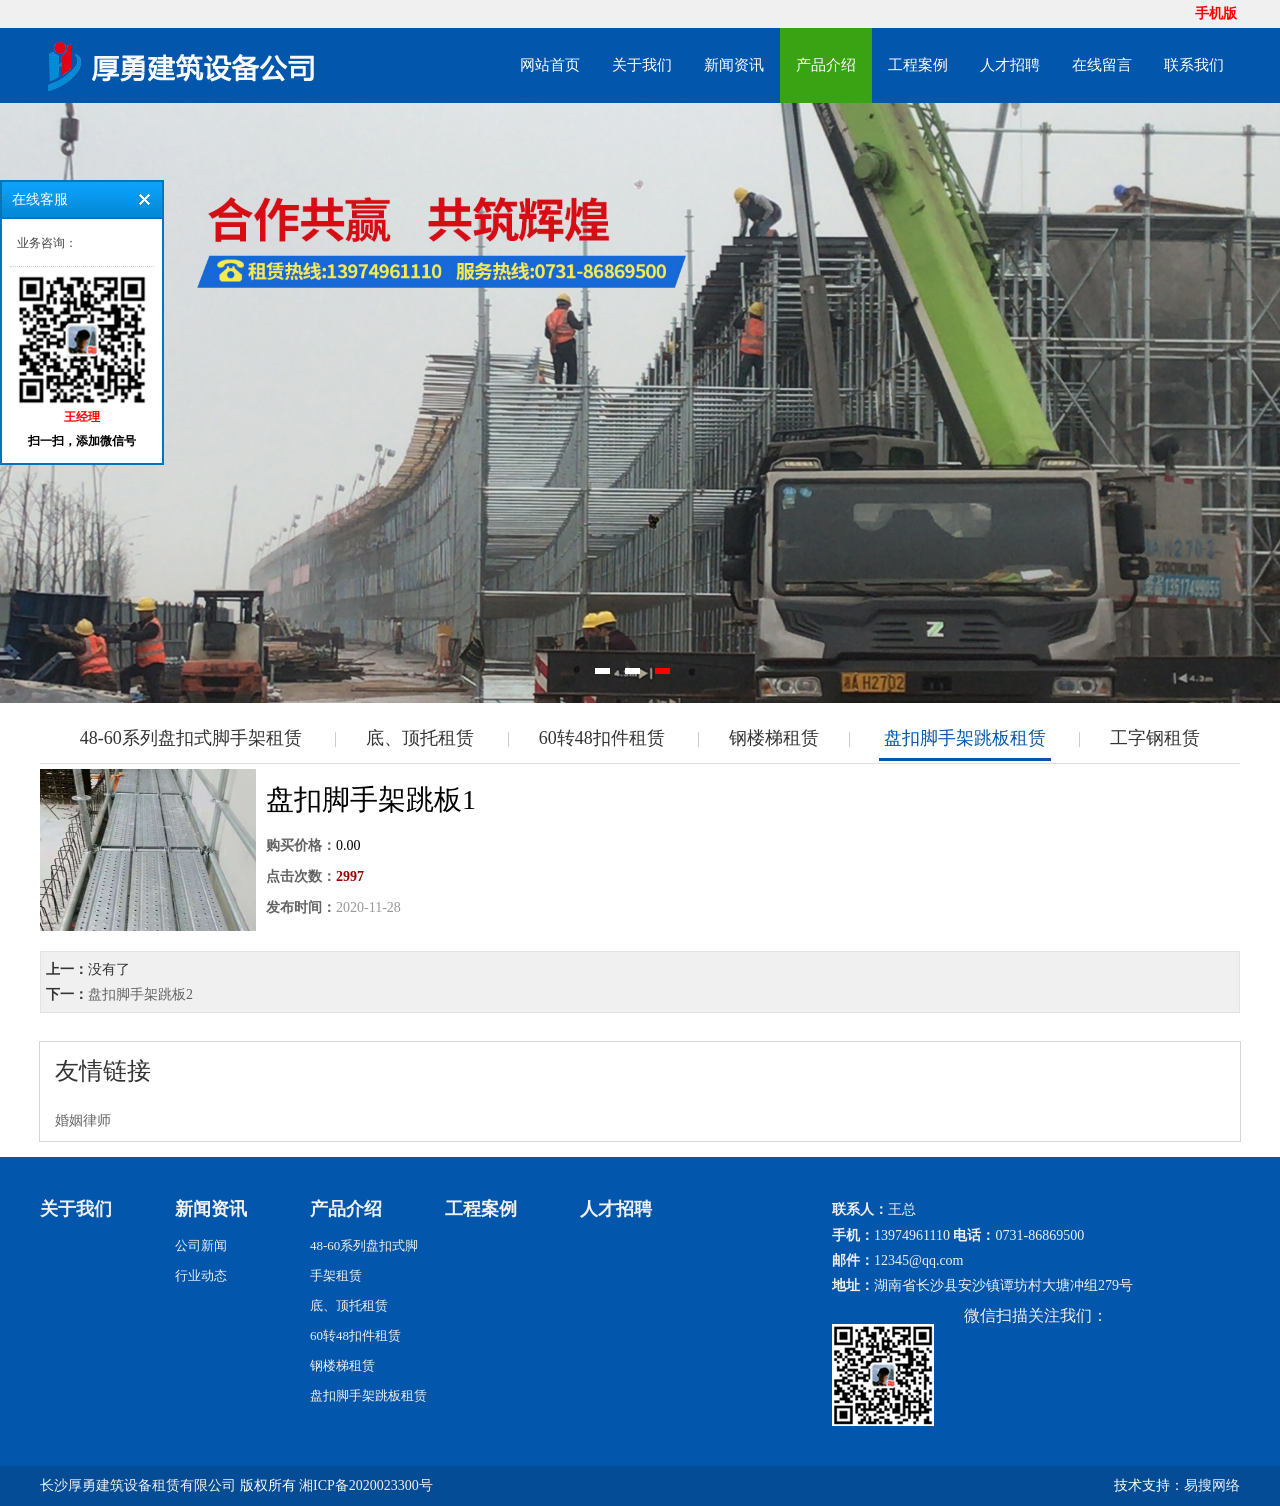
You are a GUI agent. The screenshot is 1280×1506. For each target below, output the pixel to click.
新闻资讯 (734, 65)
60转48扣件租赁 (602, 738)
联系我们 (1194, 65)
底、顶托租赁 (420, 738)
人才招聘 (1010, 65)
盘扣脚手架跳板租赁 (965, 738)
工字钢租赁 (1155, 738)
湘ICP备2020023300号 (366, 1485)
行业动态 (201, 1275)
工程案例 (918, 65)
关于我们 (642, 65)
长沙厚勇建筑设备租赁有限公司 (138, 1485)
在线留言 (1102, 65)
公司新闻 (201, 1245)
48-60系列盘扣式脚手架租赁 (191, 738)
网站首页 (550, 65)
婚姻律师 (83, 1120)
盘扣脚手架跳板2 (140, 994)
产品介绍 (826, 65)
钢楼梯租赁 (774, 738)
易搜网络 (1212, 1485)
